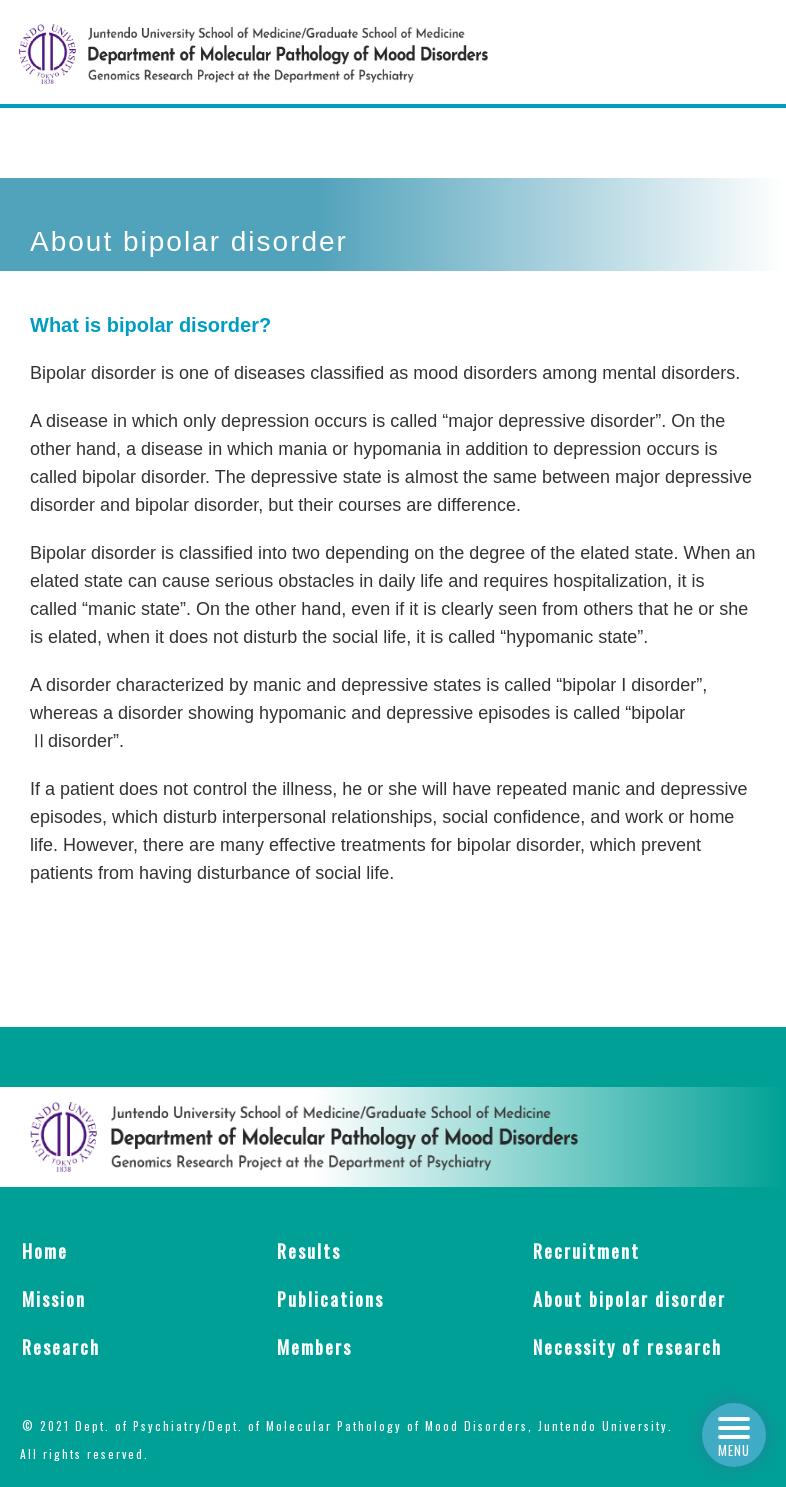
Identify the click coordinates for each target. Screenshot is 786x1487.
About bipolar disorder (629, 1299)
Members (314, 1347)
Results (309, 1251)
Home (45, 1251)
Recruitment (586, 1251)
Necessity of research (627, 1347)
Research (61, 1347)
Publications (330, 1299)
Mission (54, 1299)
